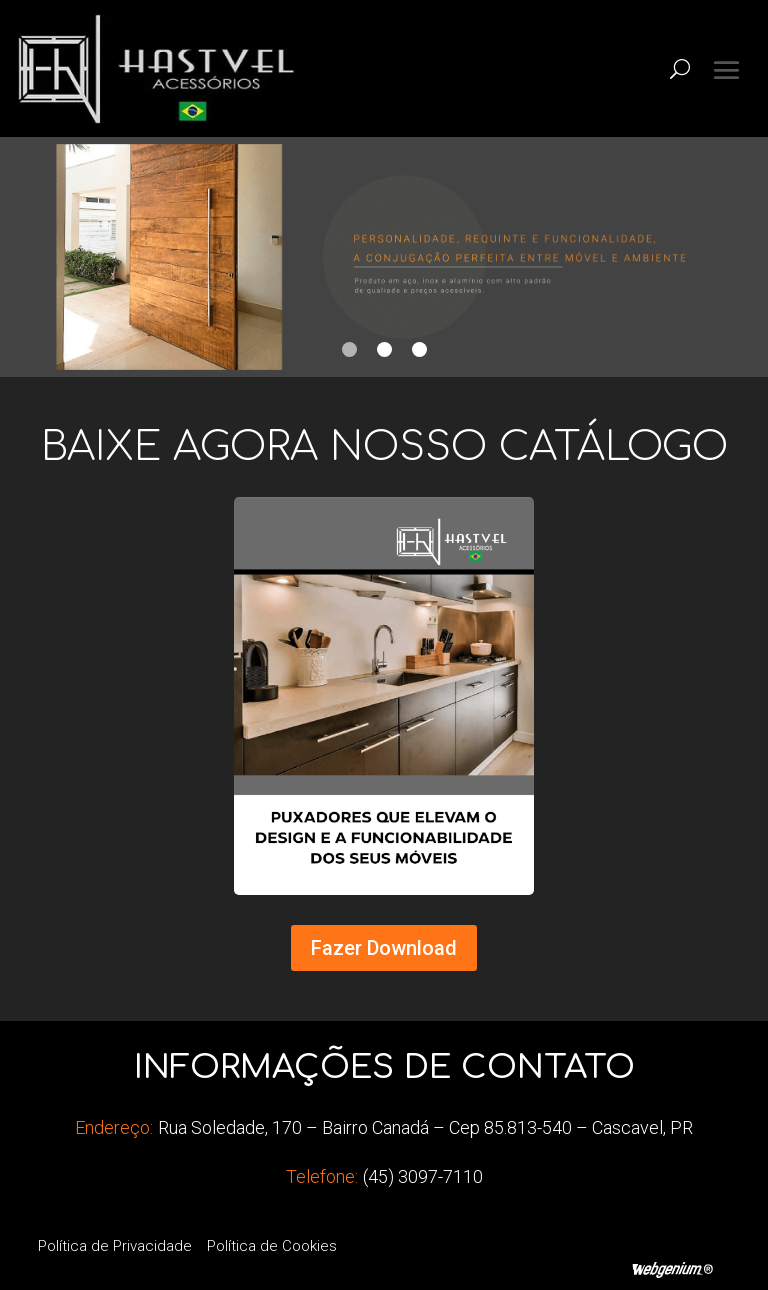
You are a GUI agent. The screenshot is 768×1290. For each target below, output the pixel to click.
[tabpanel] (384, 257)
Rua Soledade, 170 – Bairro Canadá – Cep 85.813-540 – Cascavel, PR (425, 1127)
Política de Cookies (272, 1246)
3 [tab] (419, 349)
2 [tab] (384, 349)
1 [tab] (349, 349)
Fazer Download (384, 948)
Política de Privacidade (115, 1246)
